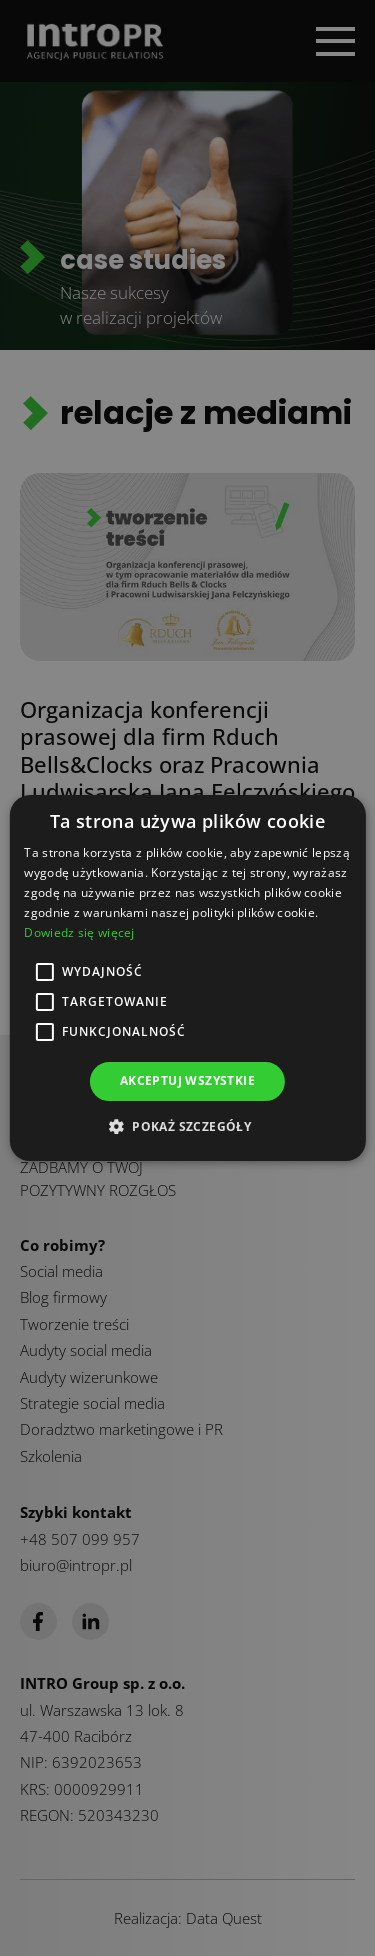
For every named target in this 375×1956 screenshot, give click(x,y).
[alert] (187, 978)
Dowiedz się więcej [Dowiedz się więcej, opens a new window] (79, 932)
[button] (187, 1126)
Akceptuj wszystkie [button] (187, 1080)
